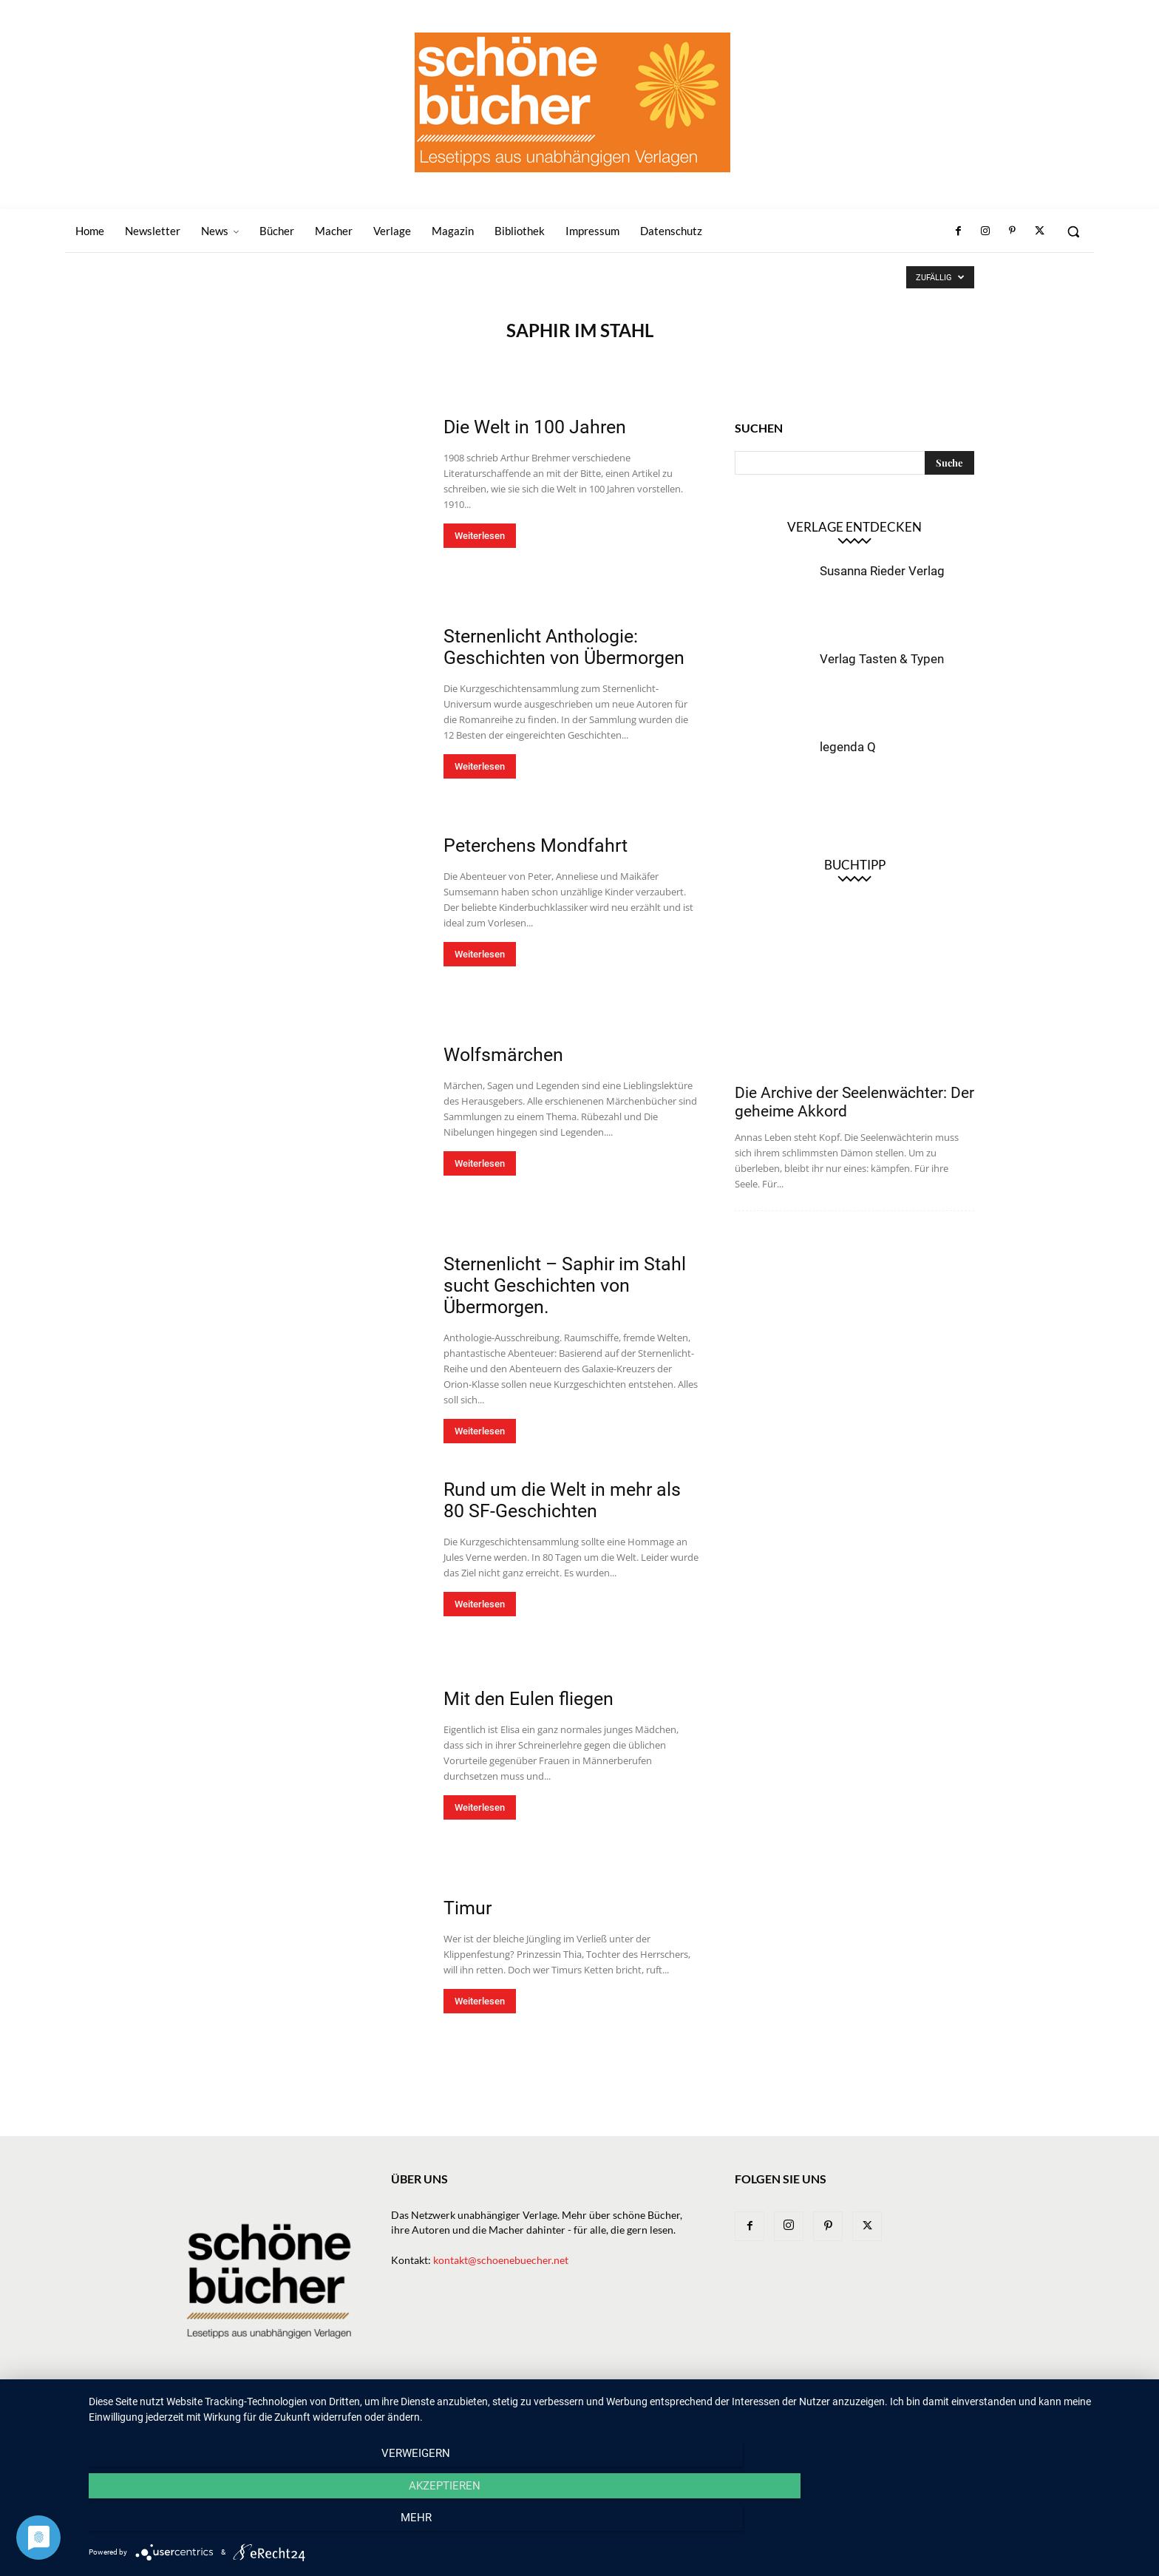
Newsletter (481, 2410)
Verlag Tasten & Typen (882, 658)
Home (425, 2410)
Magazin (742, 2410)
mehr (986, 2525)
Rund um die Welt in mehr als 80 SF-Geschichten (562, 1500)
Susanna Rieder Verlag (882, 570)
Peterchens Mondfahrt (535, 845)
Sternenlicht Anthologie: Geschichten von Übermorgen (563, 647)
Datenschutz (942, 2410)
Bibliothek (804, 2410)
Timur (467, 1908)
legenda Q (848, 746)
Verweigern (247, 2525)
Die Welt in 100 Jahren (534, 427)
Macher (688, 2410)
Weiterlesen (480, 535)
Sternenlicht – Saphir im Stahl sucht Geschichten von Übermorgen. (564, 1285)
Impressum (871, 2410)
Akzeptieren (616, 2525)
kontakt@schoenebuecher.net (500, 2260)
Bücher (582, 2410)
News (537, 2410)
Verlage (634, 2410)
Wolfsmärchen (503, 1054)
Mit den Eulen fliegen (528, 1698)
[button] (1073, 231)
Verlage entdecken (854, 527)
